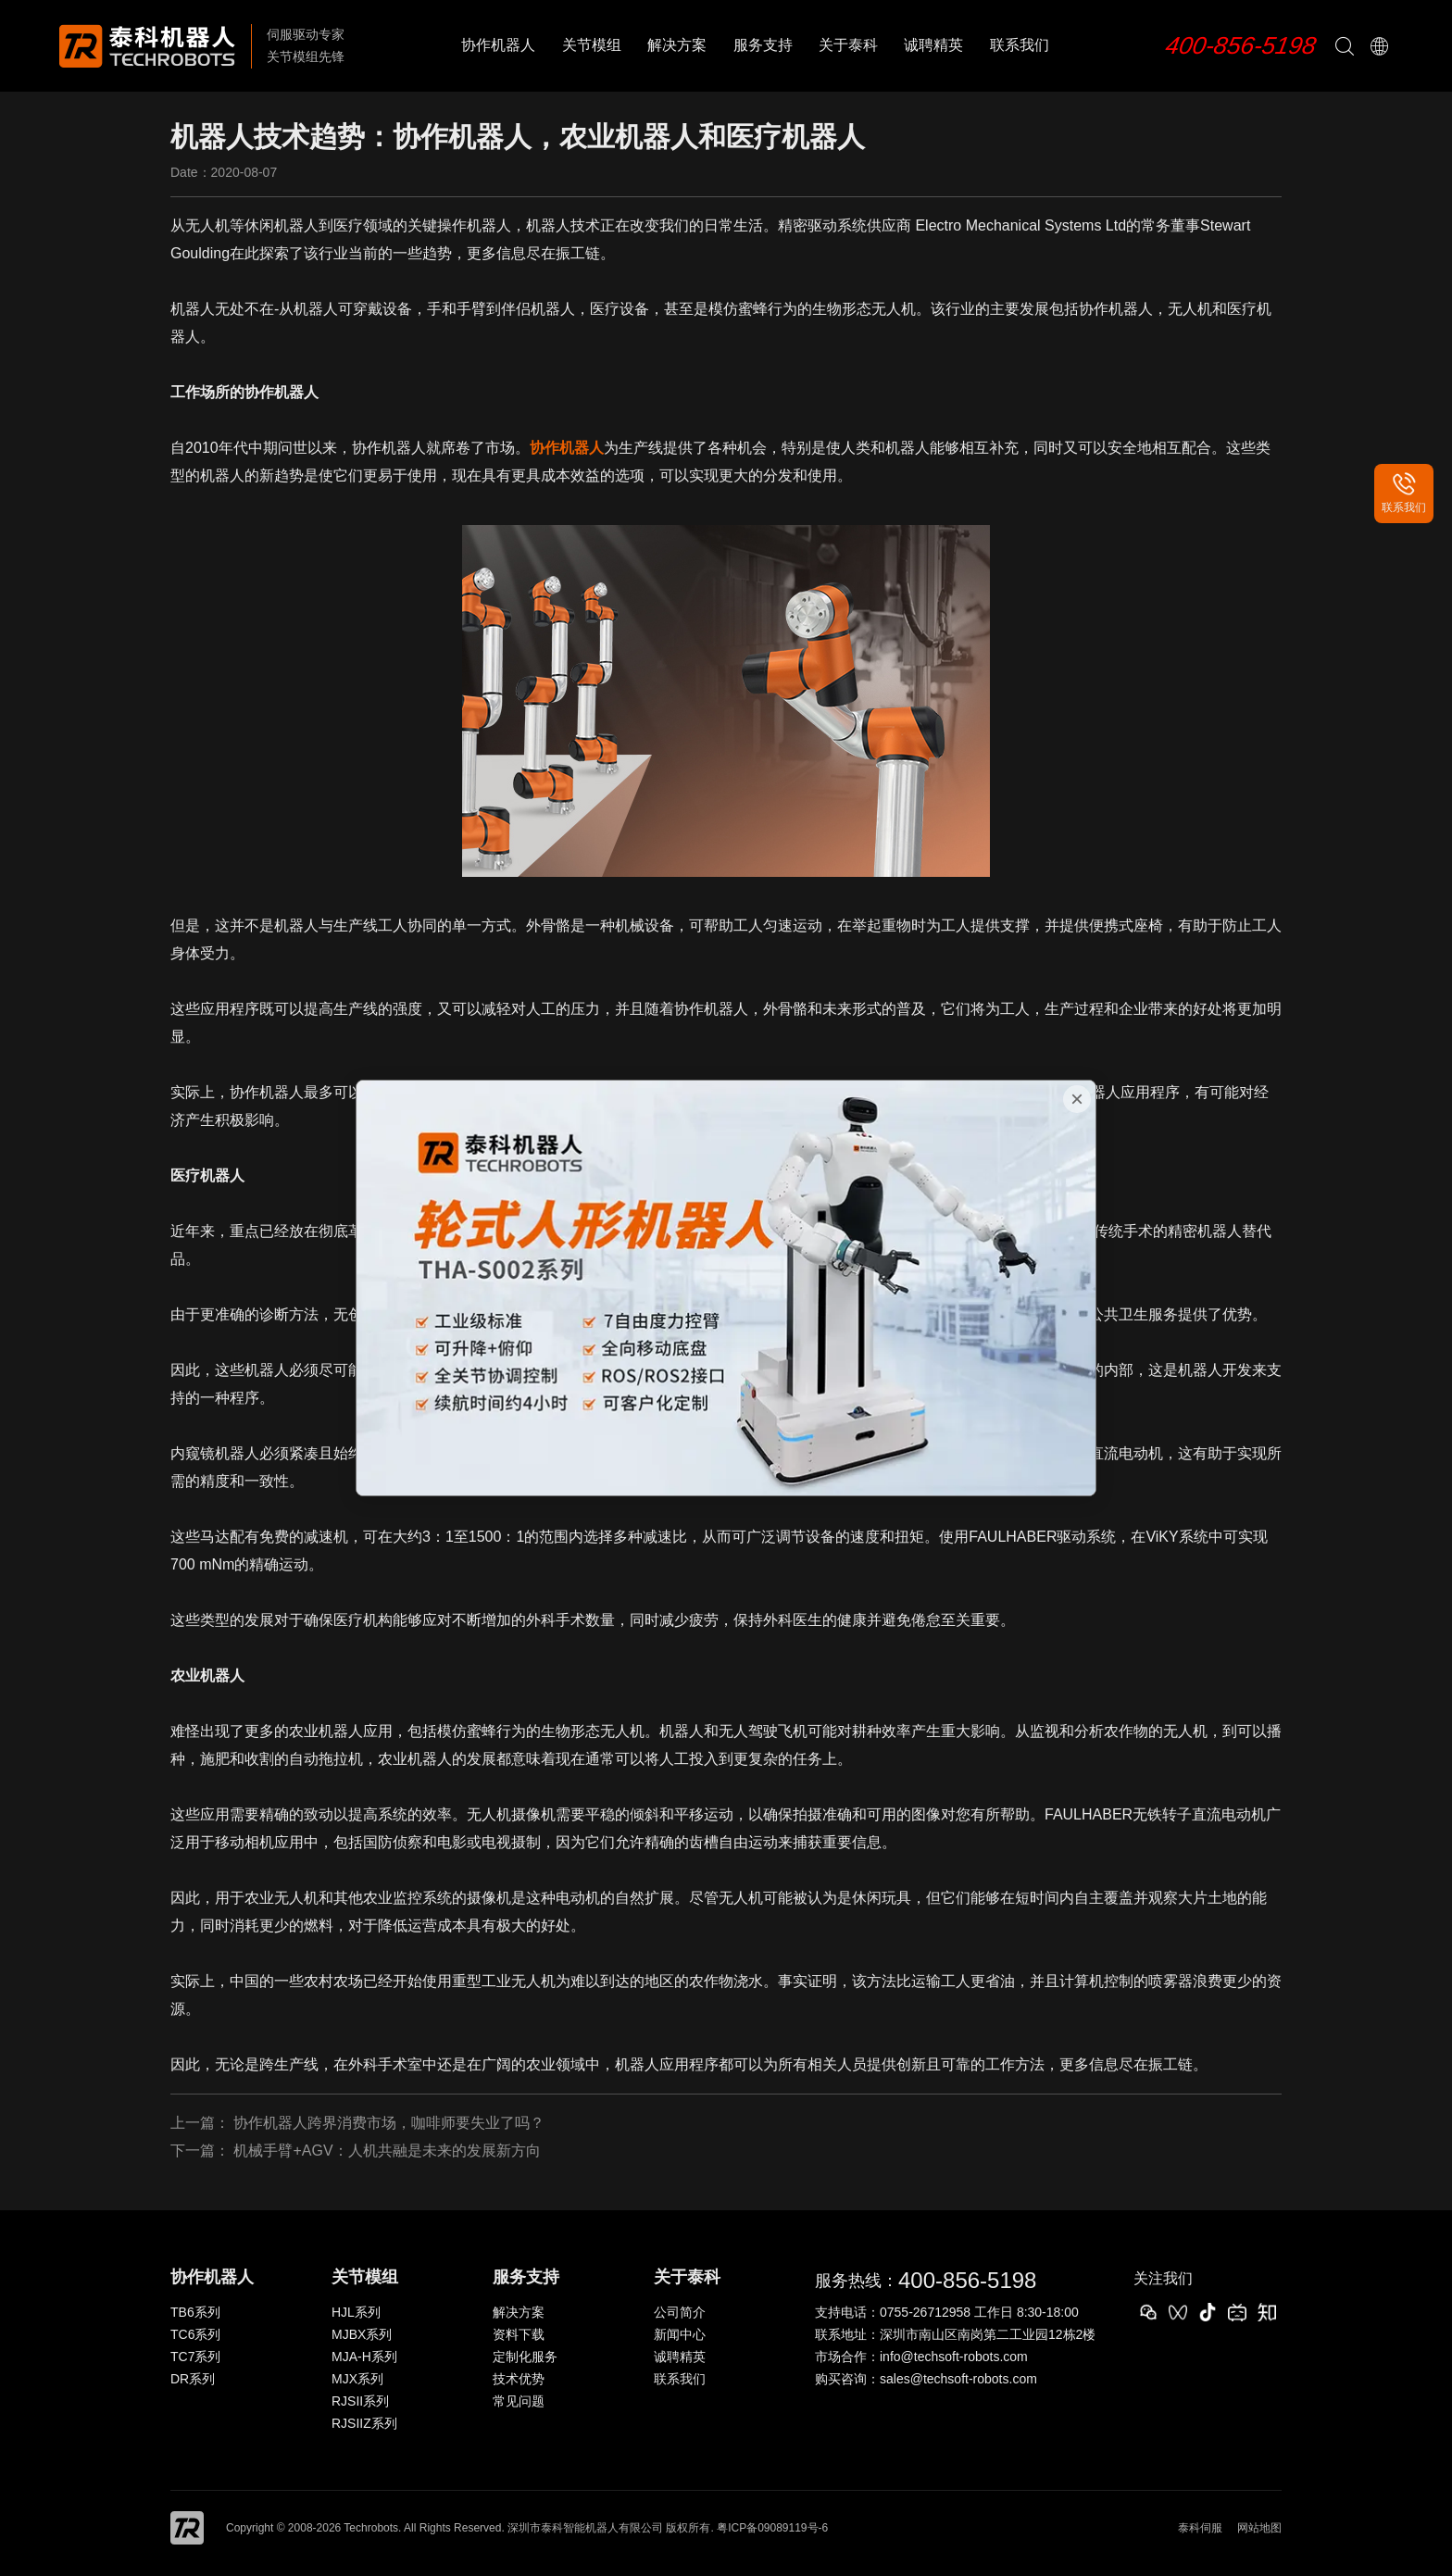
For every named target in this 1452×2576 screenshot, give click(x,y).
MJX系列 (357, 2378)
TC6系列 (195, 2334)
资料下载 (518, 2334)
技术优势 (518, 2378)
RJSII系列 (360, 2401)
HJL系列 (356, 2312)
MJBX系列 (362, 2334)
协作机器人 (498, 45)
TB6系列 (195, 2312)
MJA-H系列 (364, 2356)
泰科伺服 (1200, 2527)
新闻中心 (680, 2334)
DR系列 (192, 2378)
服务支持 (763, 45)
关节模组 (591, 45)
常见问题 (518, 2401)
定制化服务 (525, 2356)
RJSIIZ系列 (364, 2423)
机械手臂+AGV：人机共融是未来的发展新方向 (386, 2150)
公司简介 (680, 2312)
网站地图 (1259, 2527)
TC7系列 (195, 2356)
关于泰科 (848, 45)
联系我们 (1019, 45)
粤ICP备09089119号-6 (772, 2527)
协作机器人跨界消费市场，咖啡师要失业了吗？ (388, 2123)
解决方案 (677, 45)
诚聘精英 (933, 45)
